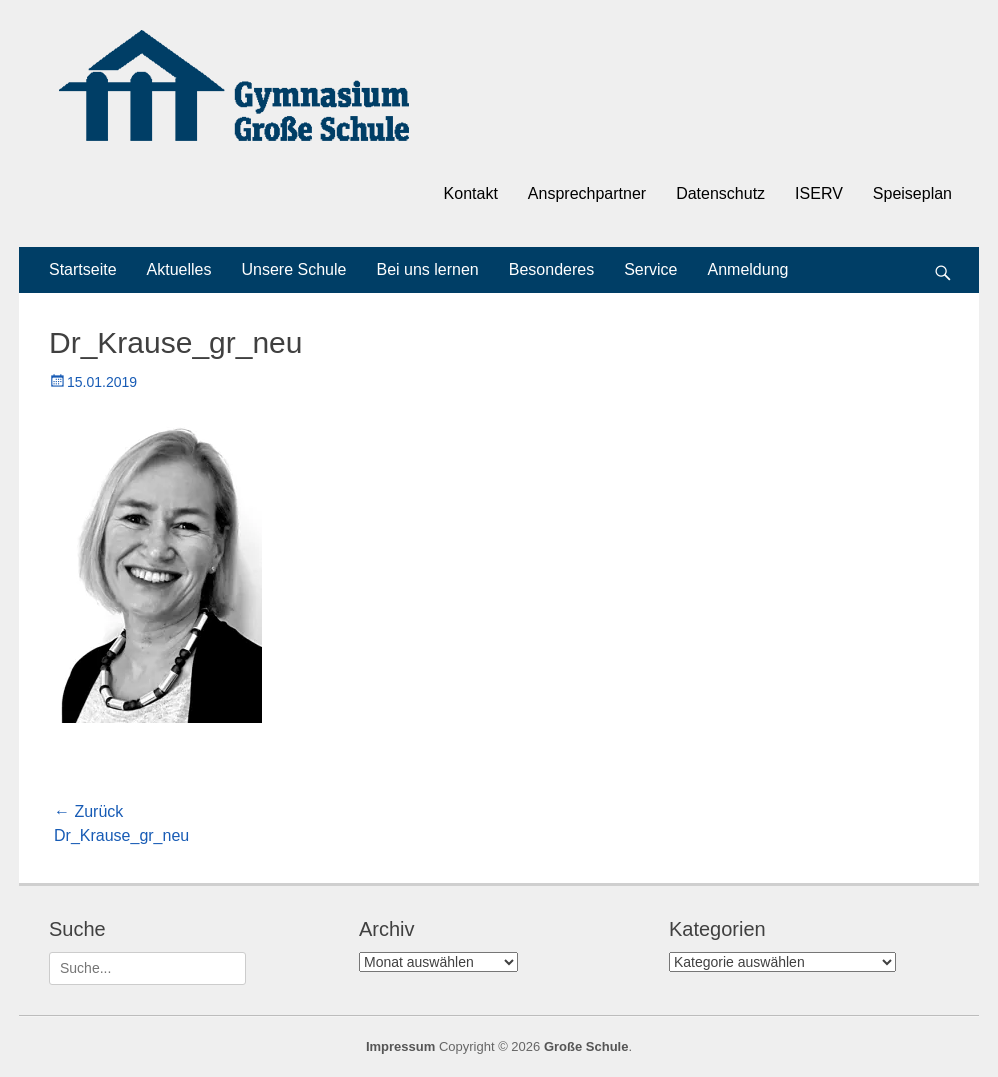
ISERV (819, 193)
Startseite (83, 269)
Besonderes (551, 269)
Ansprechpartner (587, 193)
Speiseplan (912, 193)
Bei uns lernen (427, 269)
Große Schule (586, 1046)
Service (650, 269)
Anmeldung (748, 269)
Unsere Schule (294, 269)
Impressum (400, 1046)
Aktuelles (179, 269)
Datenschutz (720, 193)
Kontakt (471, 193)
